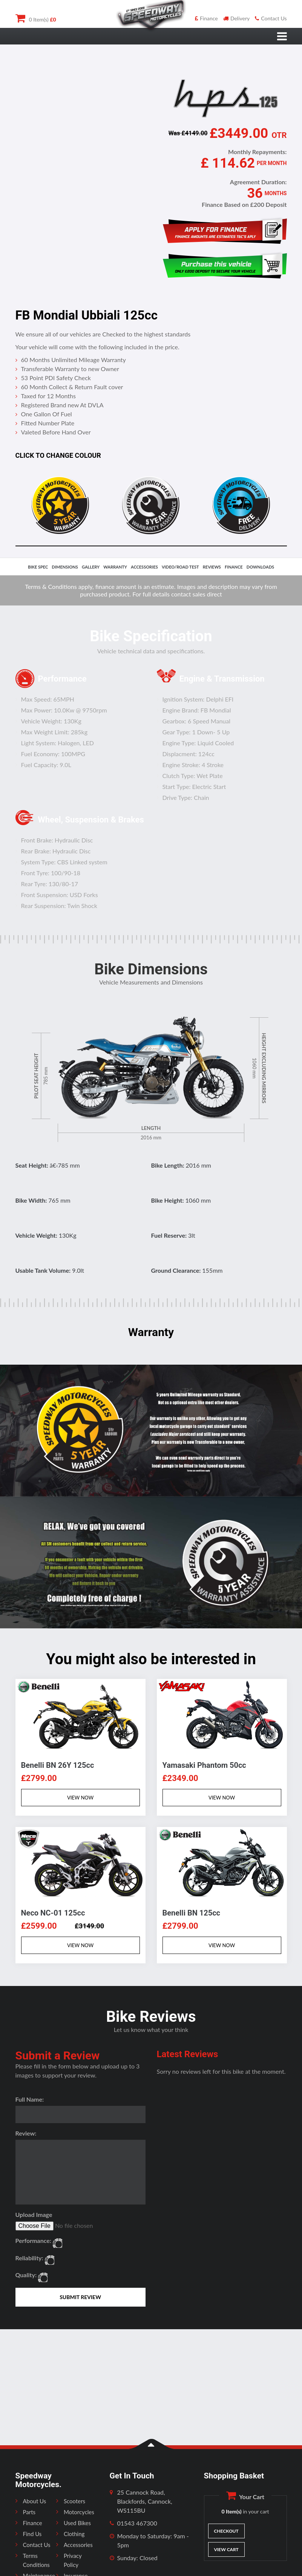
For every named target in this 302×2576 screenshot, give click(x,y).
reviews (212, 566)
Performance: (33, 2240)
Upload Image (33, 2214)
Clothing (74, 2533)
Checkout (226, 2531)
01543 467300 (137, 2523)
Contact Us (271, 18)
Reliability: (29, 2257)
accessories (144, 566)
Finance (206, 18)
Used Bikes (77, 2522)
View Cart (226, 2549)
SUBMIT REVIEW (80, 2297)
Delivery (236, 18)
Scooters (74, 2501)
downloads (260, 566)
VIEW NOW (80, 1798)
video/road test (180, 566)
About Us (34, 2501)
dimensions (65, 566)
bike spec (38, 566)
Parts (29, 2512)
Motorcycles (79, 2512)
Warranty (115, 566)
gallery (91, 566)
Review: (26, 2133)
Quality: (26, 2274)
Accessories (78, 2544)
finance (234, 566)
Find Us (32, 2533)
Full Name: (29, 2099)
